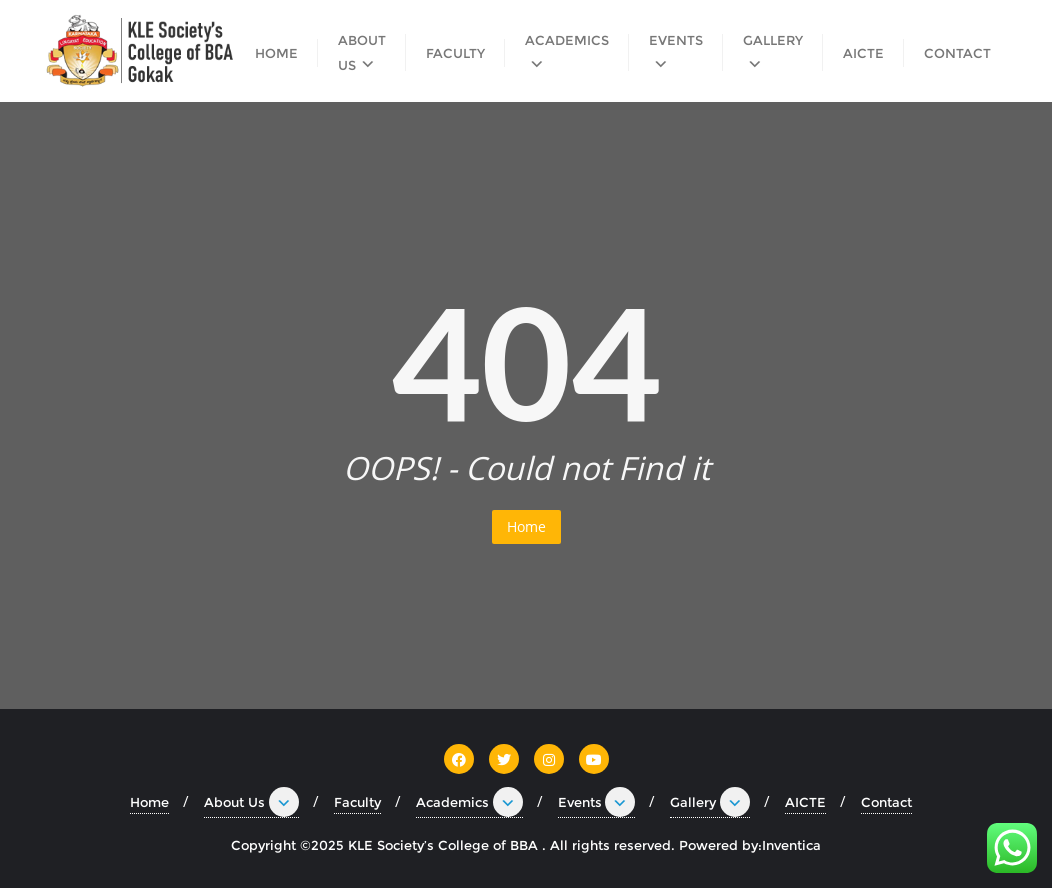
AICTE (805, 802)
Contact (886, 802)
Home (526, 526)
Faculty (357, 802)
